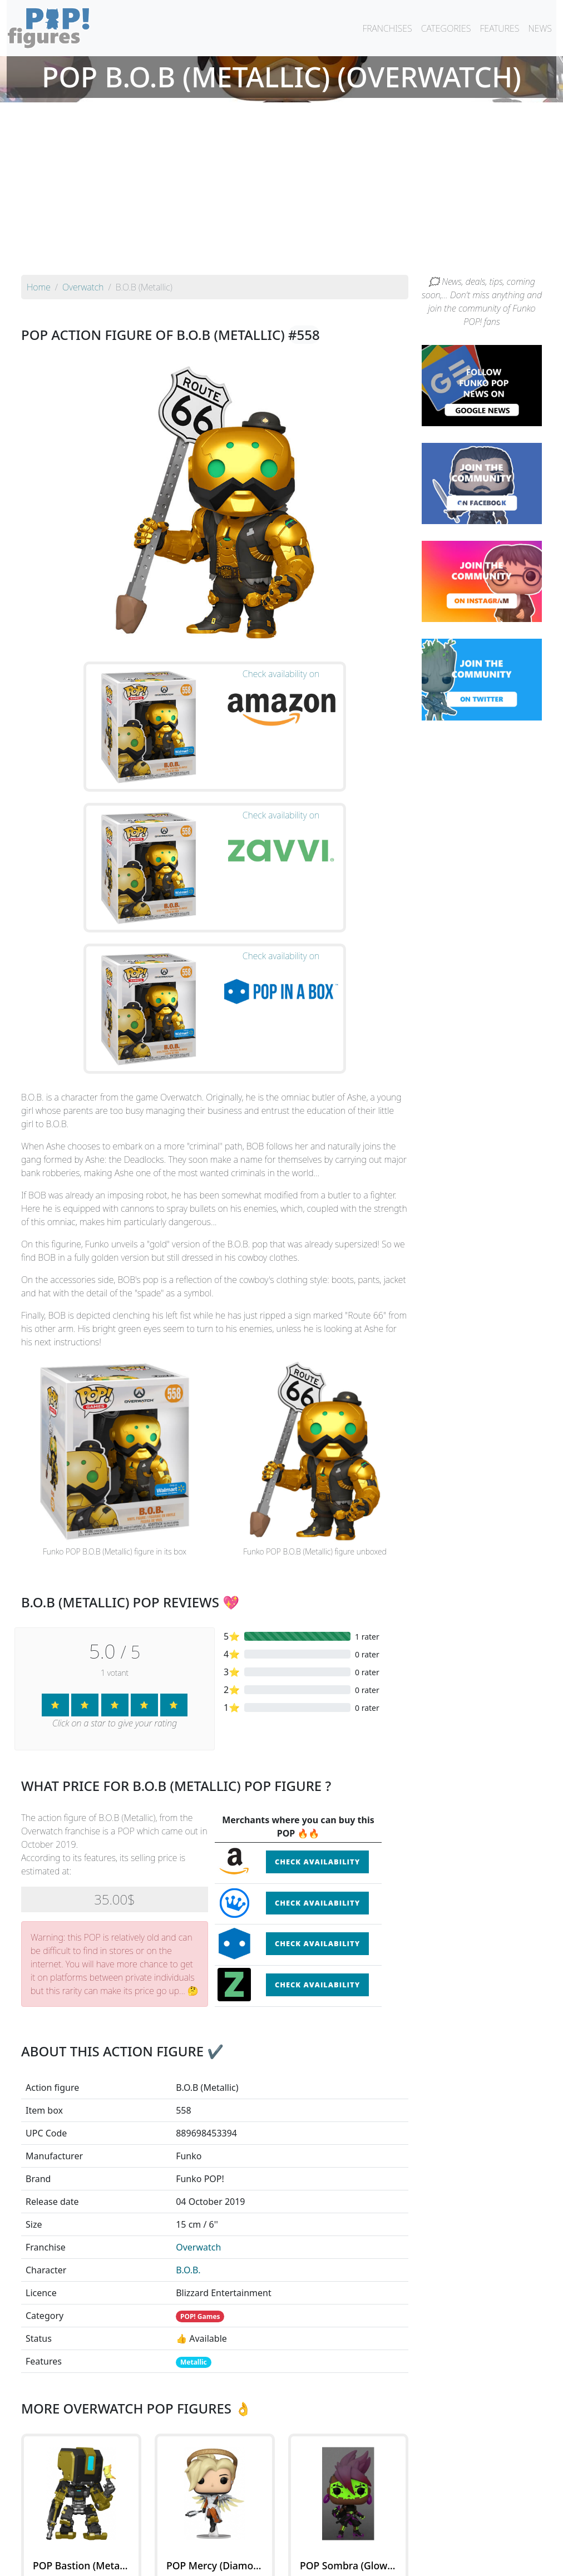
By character (329, 2538)
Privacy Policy (419, 2560)
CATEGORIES (446, 28)
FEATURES (499, 28)
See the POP (81, 2396)
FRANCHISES (387, 28)
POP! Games (200, 2079)
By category (386, 2538)
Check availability (317, 1625)
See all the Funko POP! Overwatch (214, 2447)
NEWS (540, 28)
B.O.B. (188, 2033)
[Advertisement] (281, 191)
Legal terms (363, 2560)
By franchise (272, 2538)
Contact (317, 2560)
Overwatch (198, 2010)
